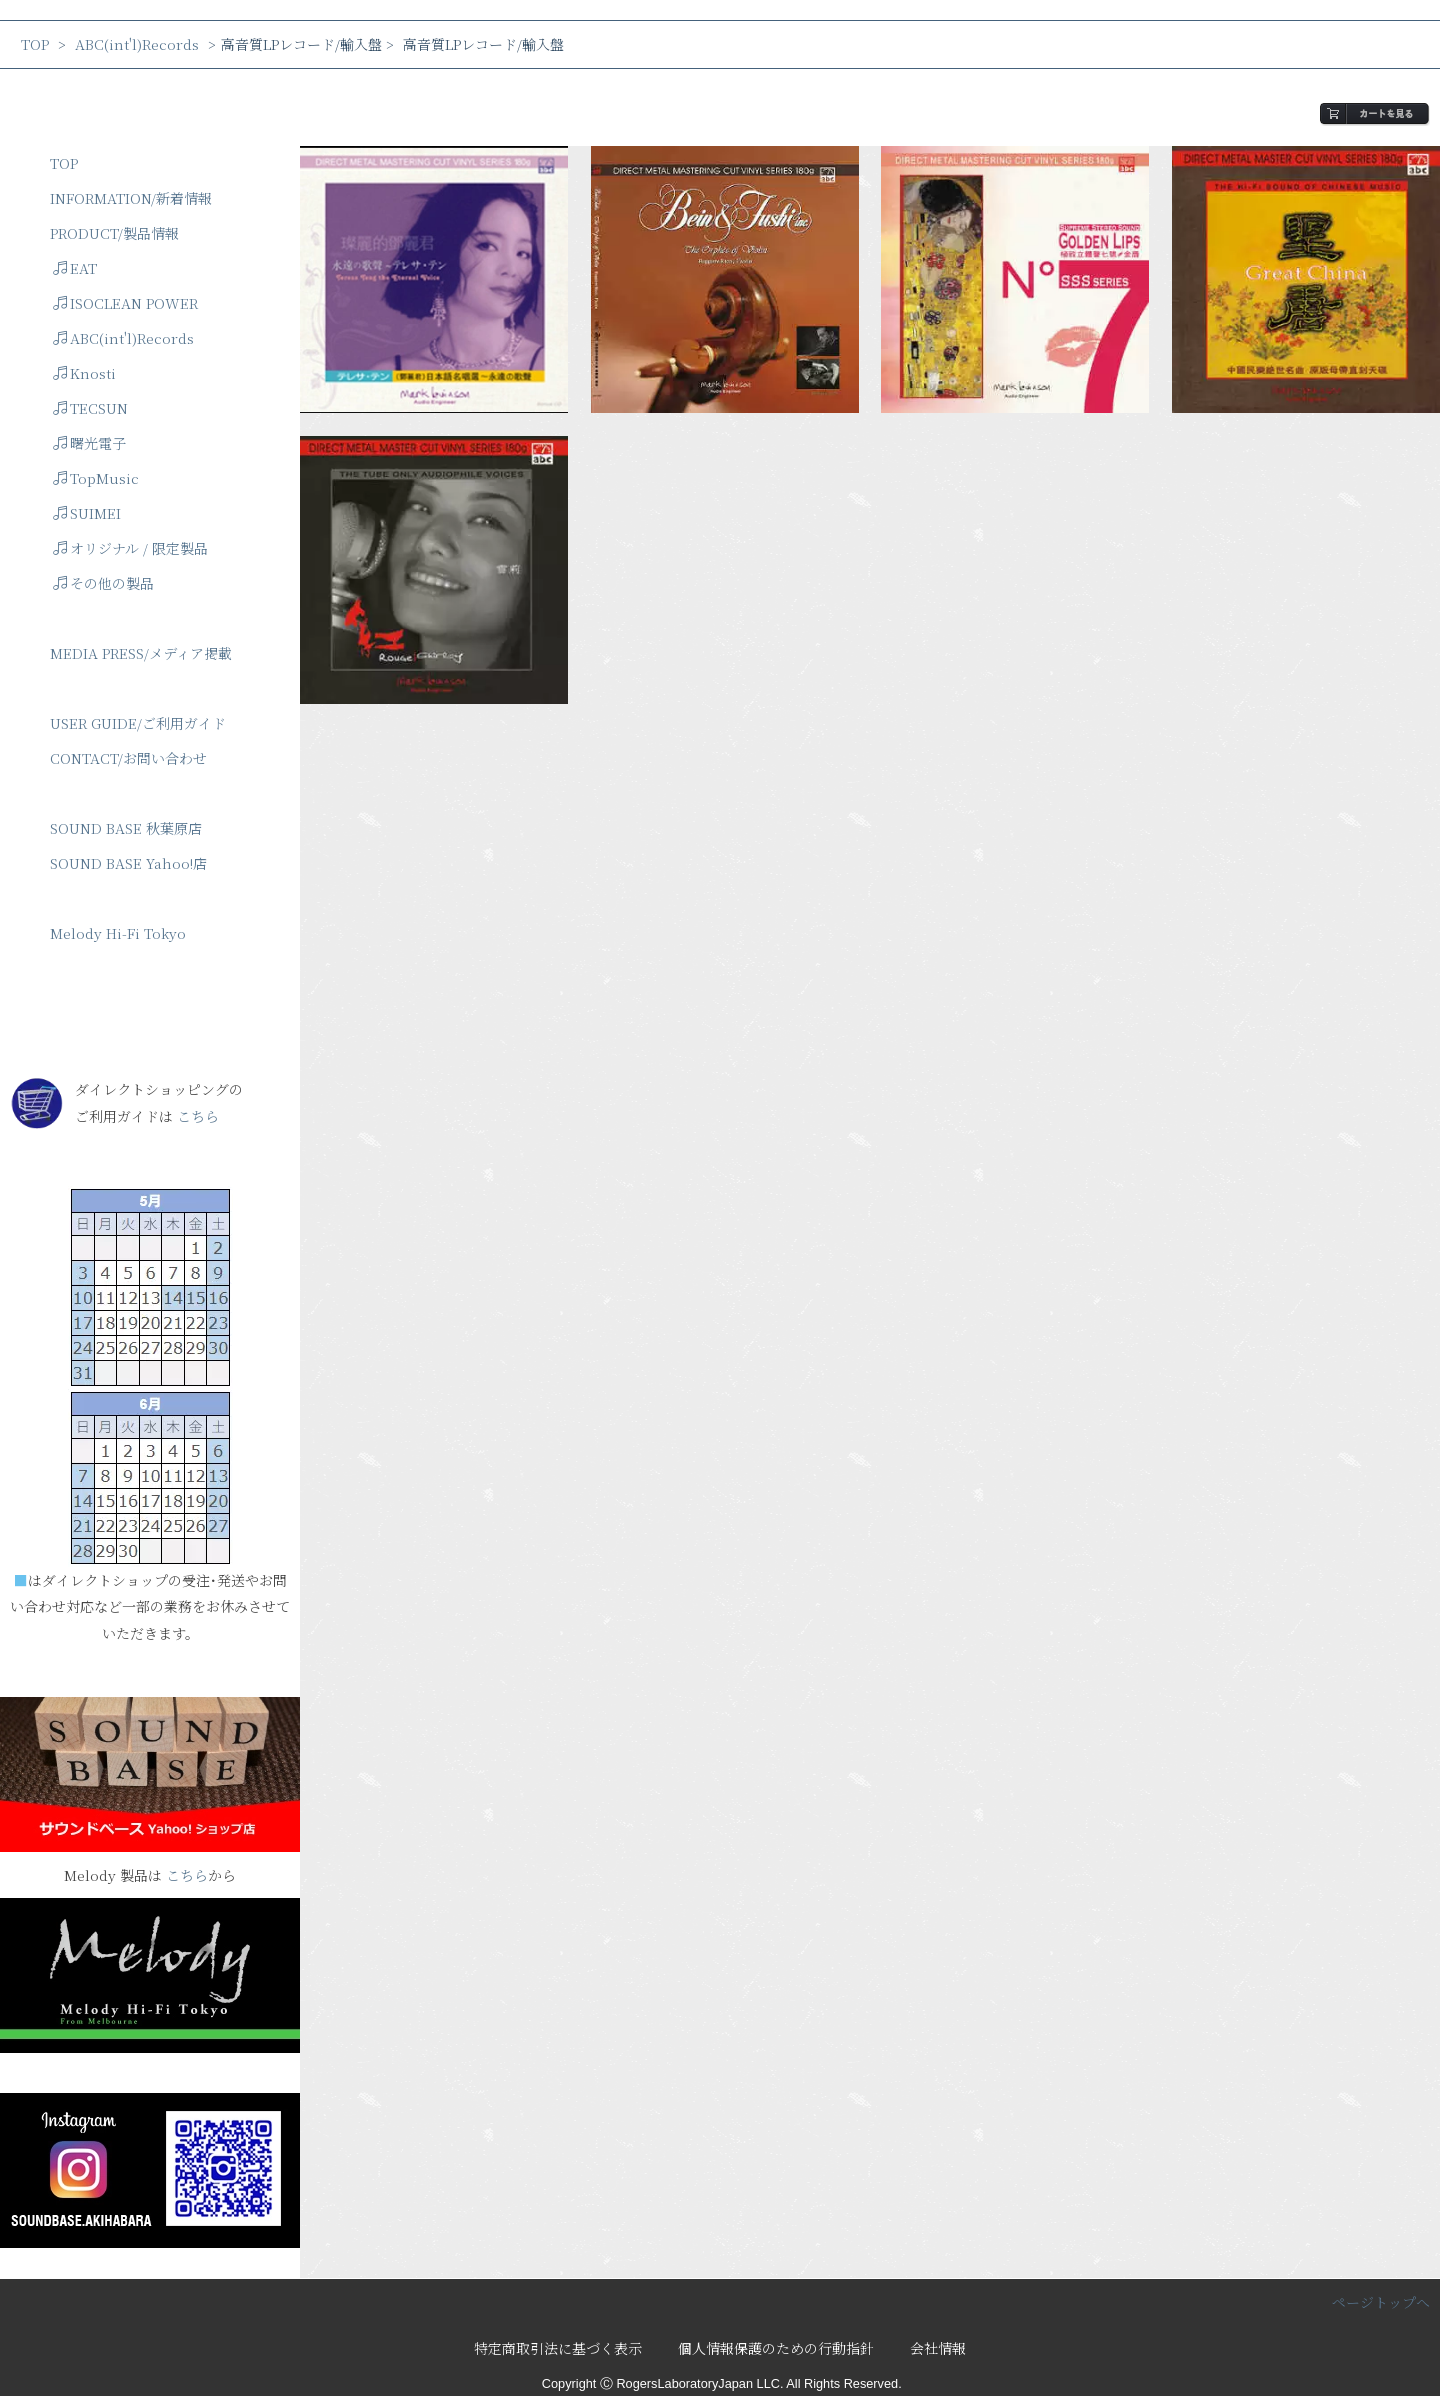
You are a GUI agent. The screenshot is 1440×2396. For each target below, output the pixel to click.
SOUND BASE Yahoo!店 (128, 863)
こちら (198, 1116)
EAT (75, 268)
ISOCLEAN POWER (125, 303)
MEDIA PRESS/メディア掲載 (141, 653)
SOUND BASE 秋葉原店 (126, 828)
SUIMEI (87, 513)
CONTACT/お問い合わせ (128, 758)
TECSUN (90, 408)
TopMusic (96, 478)
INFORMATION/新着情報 (131, 198)
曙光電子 (89, 443)
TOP (35, 44)
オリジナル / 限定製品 (130, 548)
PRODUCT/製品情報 (114, 233)
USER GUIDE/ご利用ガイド (138, 723)
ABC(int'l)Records (137, 44)
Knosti (84, 373)
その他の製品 (103, 583)
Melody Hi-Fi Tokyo (118, 933)
